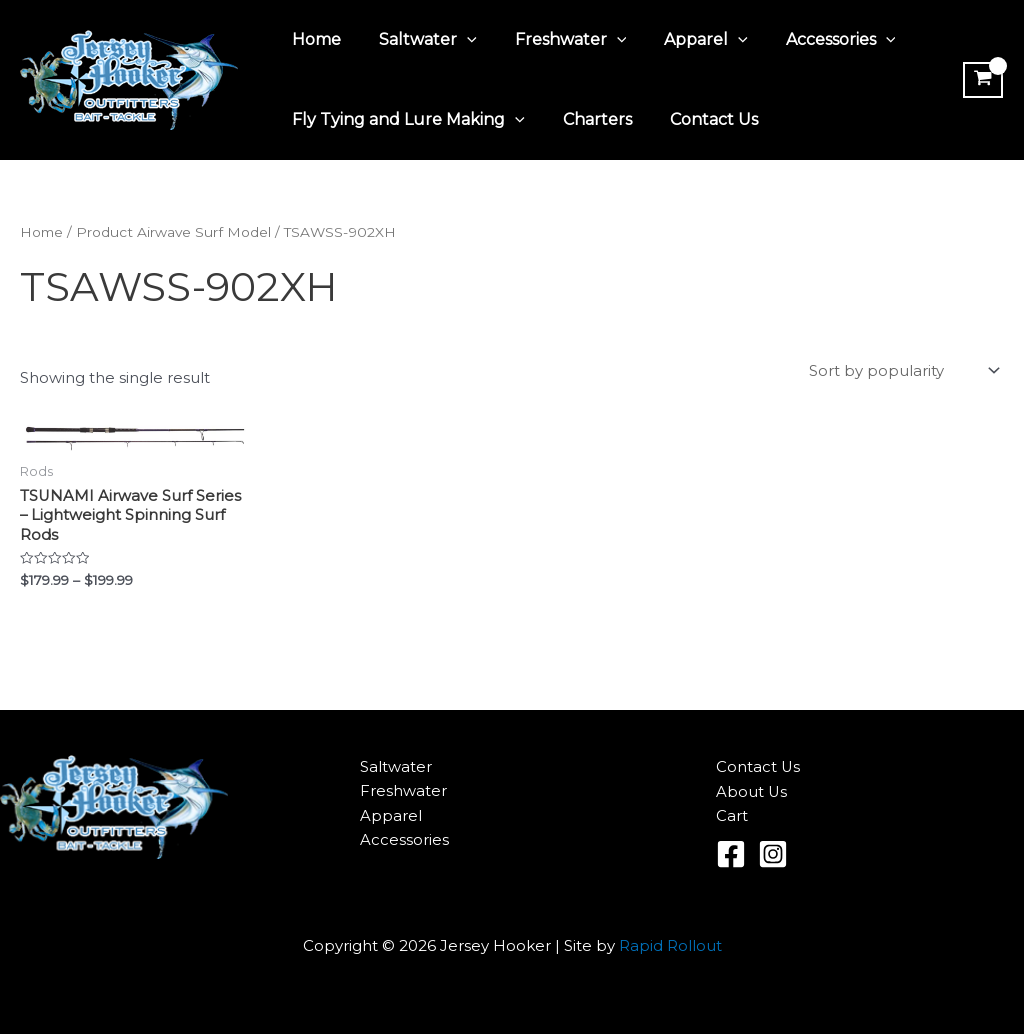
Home (313, 39)
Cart (732, 816)
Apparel (685, 40)
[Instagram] (773, 854)
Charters (588, 119)
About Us (752, 791)
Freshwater (556, 40)
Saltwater (419, 40)
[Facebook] (731, 854)
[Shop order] (902, 372)
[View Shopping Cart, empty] (981, 80)
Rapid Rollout (670, 945)
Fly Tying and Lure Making (405, 120)
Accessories (814, 40)
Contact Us (699, 119)
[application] (458, 40)
